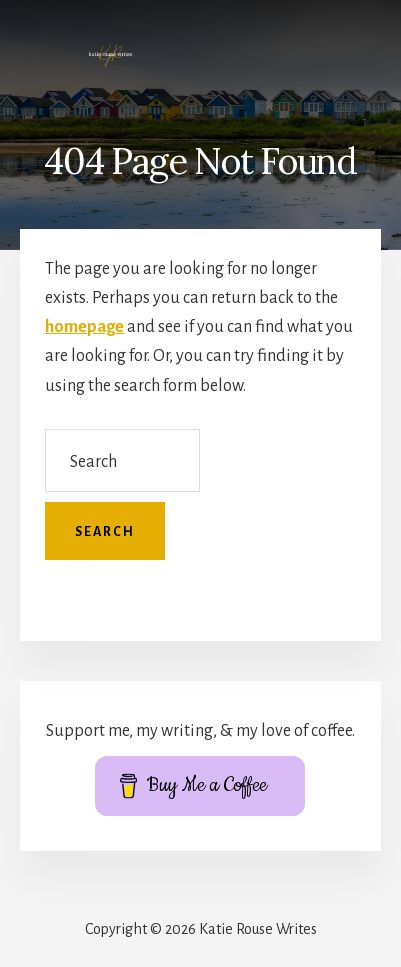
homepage (84, 327)
